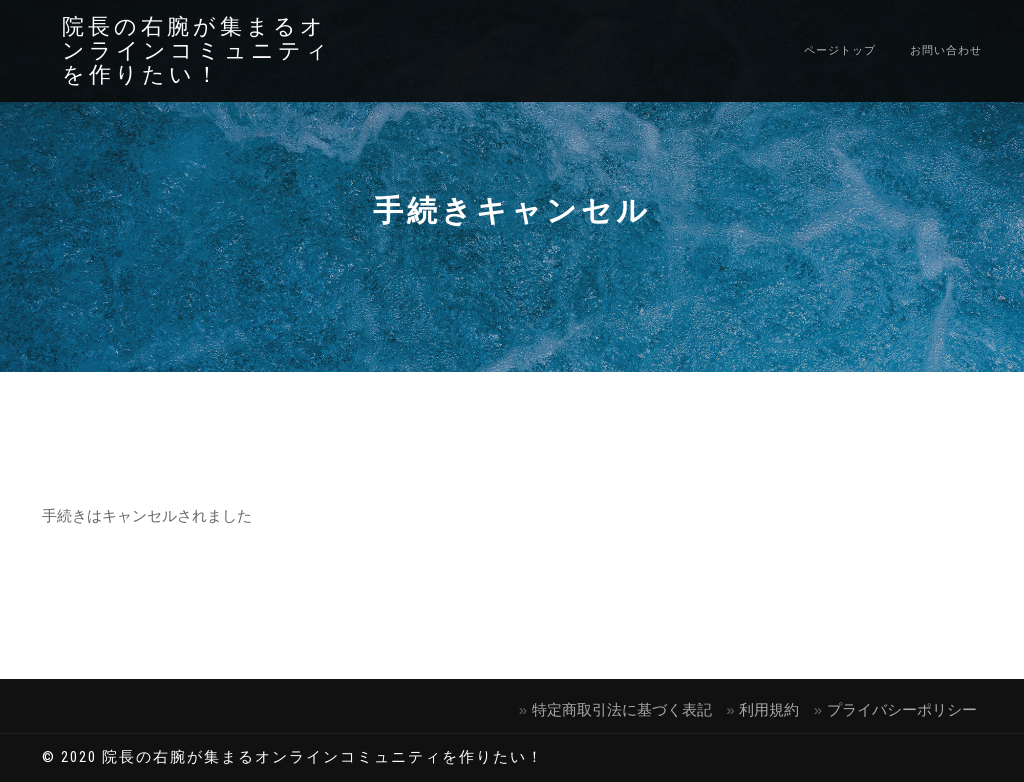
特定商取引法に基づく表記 (622, 709)
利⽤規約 (769, 709)
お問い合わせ (946, 50)
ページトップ (840, 50)
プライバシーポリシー (902, 709)
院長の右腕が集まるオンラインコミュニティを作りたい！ (197, 51)
